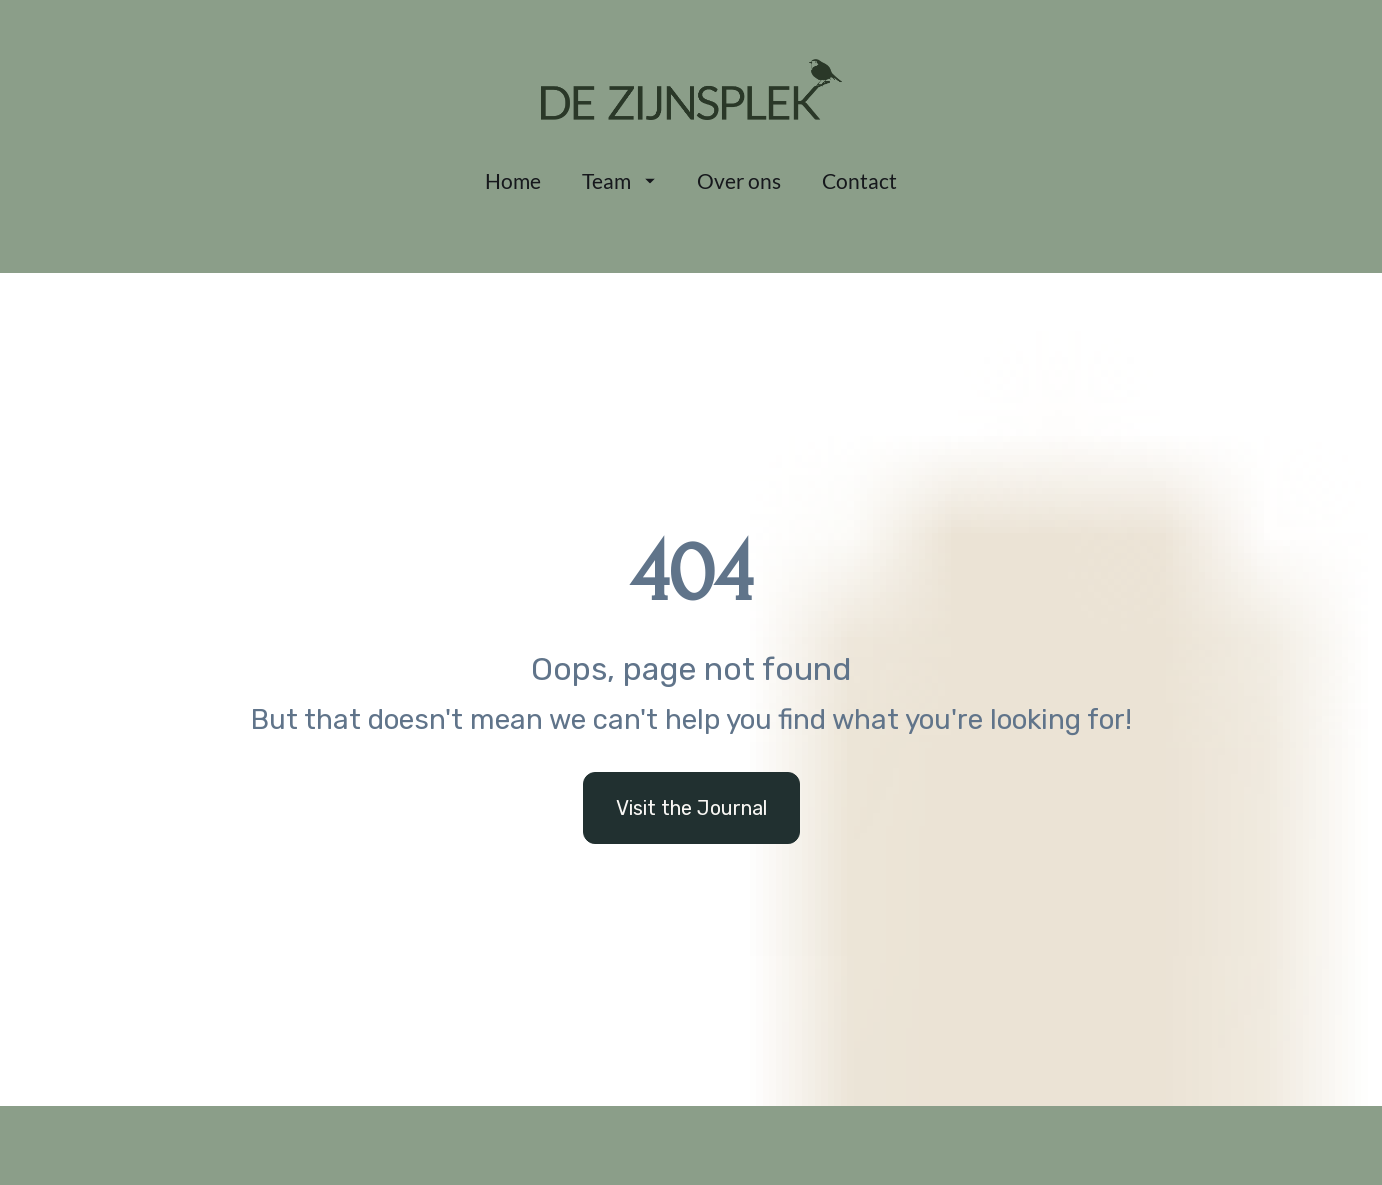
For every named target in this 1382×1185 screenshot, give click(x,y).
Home (513, 180)
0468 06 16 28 (242, 1139)
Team (618, 180)
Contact (859, 180)
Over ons (739, 180)
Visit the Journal (691, 758)
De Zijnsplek (677, 1101)
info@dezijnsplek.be (264, 1102)
